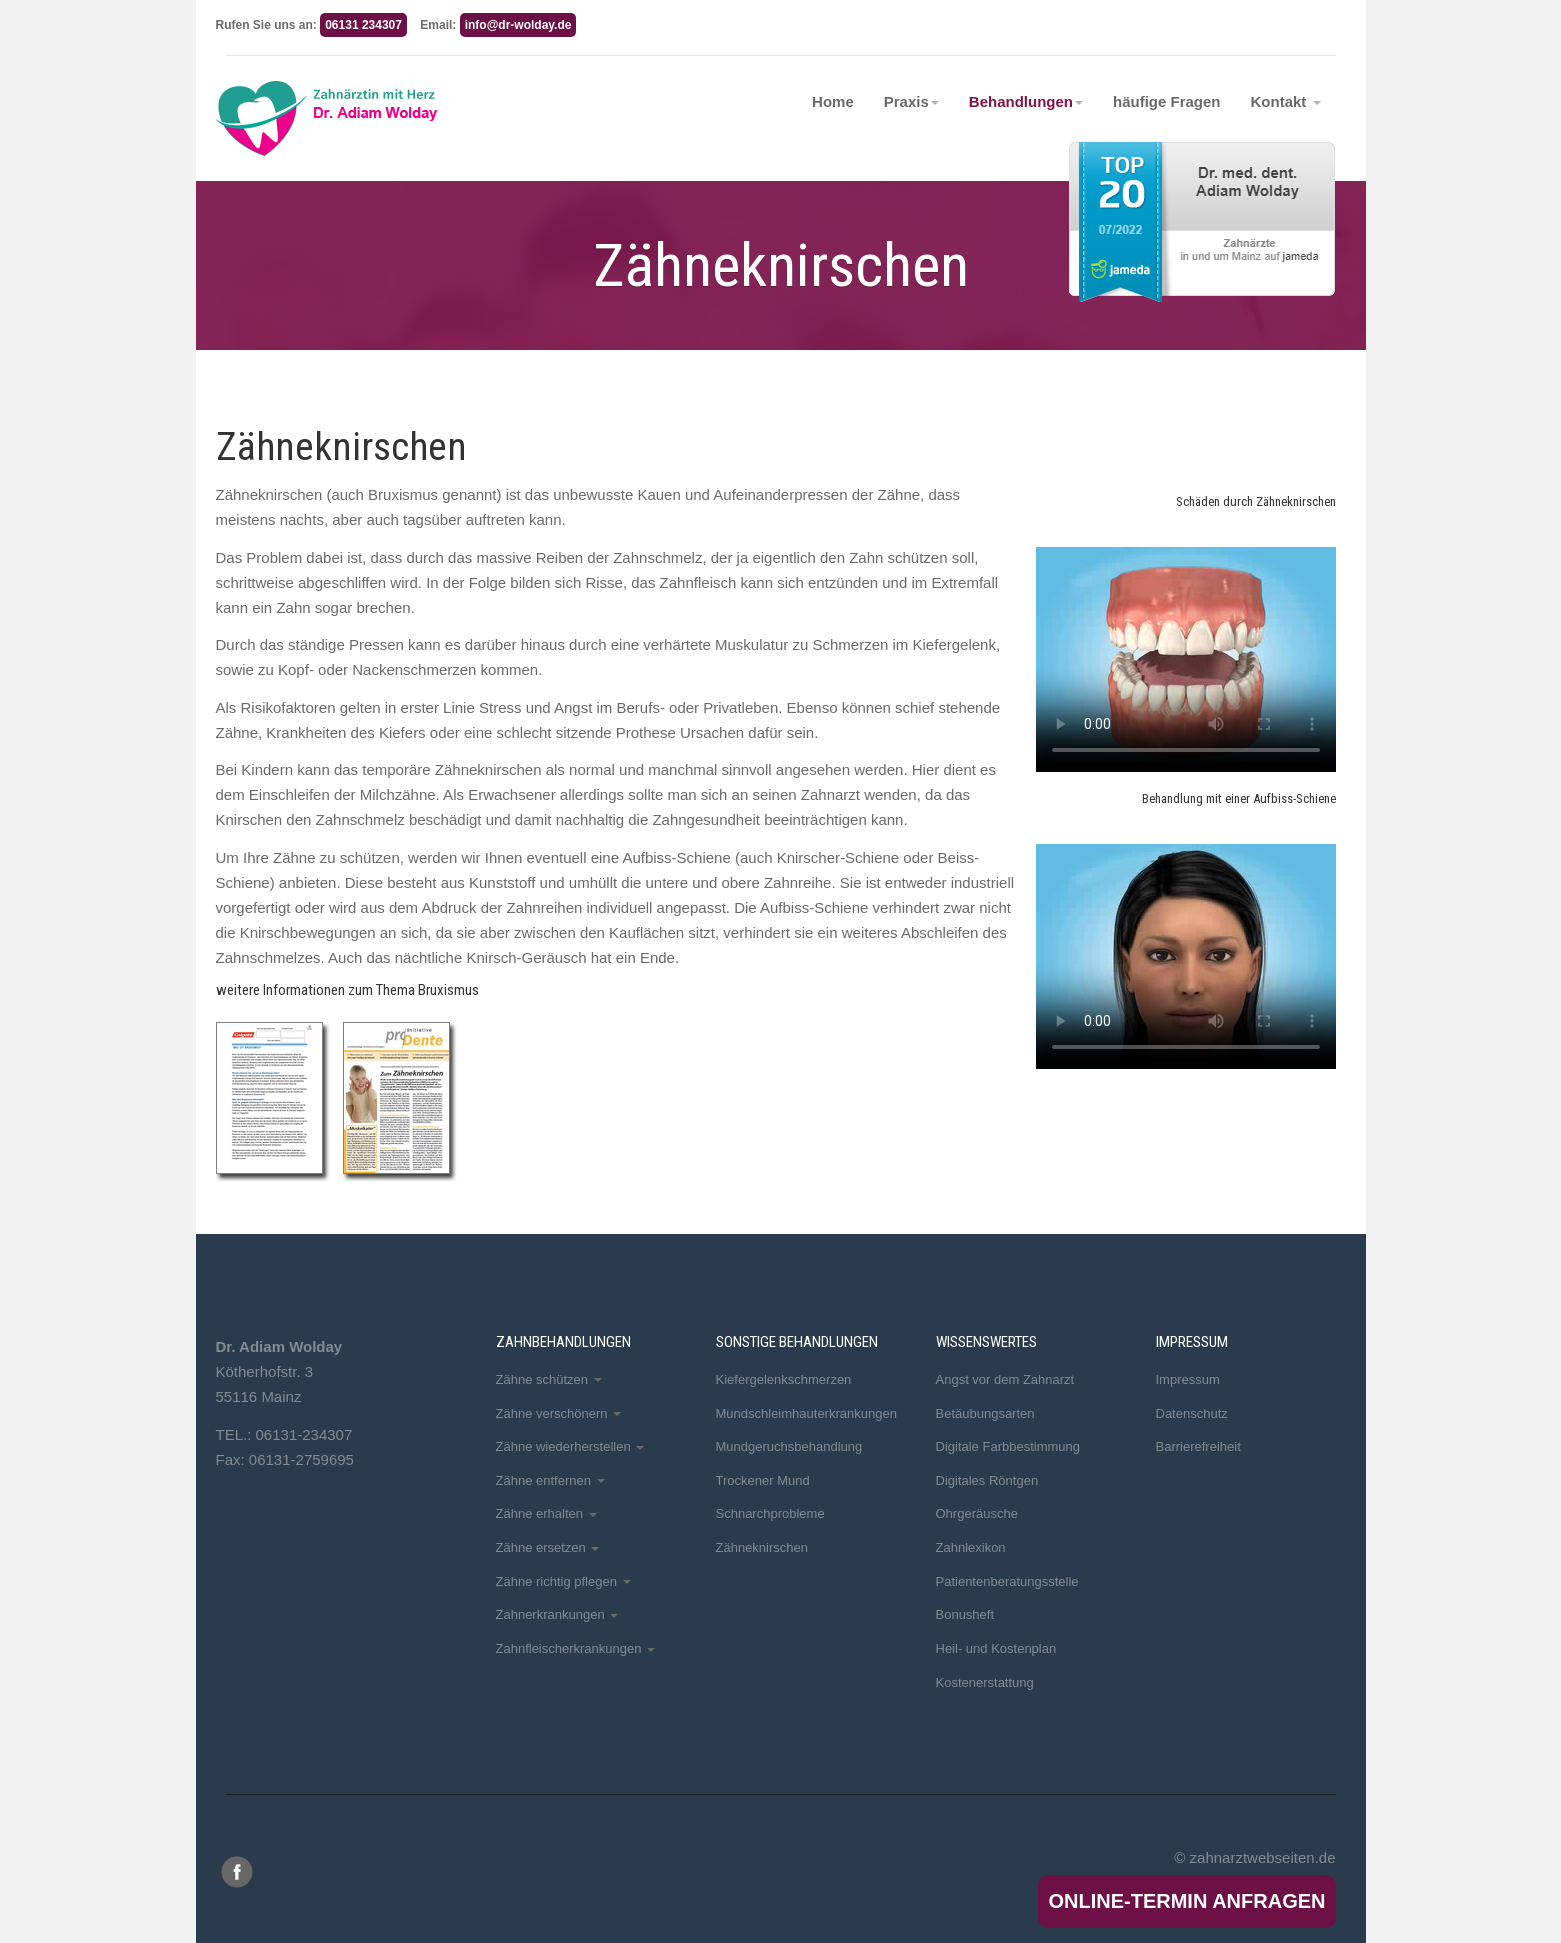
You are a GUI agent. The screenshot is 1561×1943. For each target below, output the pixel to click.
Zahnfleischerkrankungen (576, 1648)
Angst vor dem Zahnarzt (1005, 1379)
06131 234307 (363, 25)
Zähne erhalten (546, 1513)
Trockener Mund (763, 1480)
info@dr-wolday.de (518, 25)
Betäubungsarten (985, 1413)
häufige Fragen (1167, 101)
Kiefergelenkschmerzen (784, 1379)
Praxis (911, 101)
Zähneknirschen (762, 1547)
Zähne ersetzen (548, 1547)
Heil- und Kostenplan (996, 1648)
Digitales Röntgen (987, 1480)
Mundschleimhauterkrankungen (806, 1413)
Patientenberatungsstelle (1007, 1581)
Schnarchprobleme (770, 1513)
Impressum (1188, 1379)
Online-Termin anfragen (1186, 1901)
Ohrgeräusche (977, 1513)
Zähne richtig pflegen (563, 1581)
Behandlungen (1026, 101)
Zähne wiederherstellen (570, 1446)
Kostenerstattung (985, 1682)
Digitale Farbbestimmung (1008, 1446)
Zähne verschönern (559, 1413)
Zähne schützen (549, 1379)
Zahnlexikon (971, 1547)
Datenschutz (1192, 1413)
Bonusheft (965, 1614)
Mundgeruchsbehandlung (789, 1446)
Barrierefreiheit (1198, 1446)
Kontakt (1286, 101)
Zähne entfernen (550, 1480)
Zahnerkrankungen (557, 1614)
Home (833, 101)
